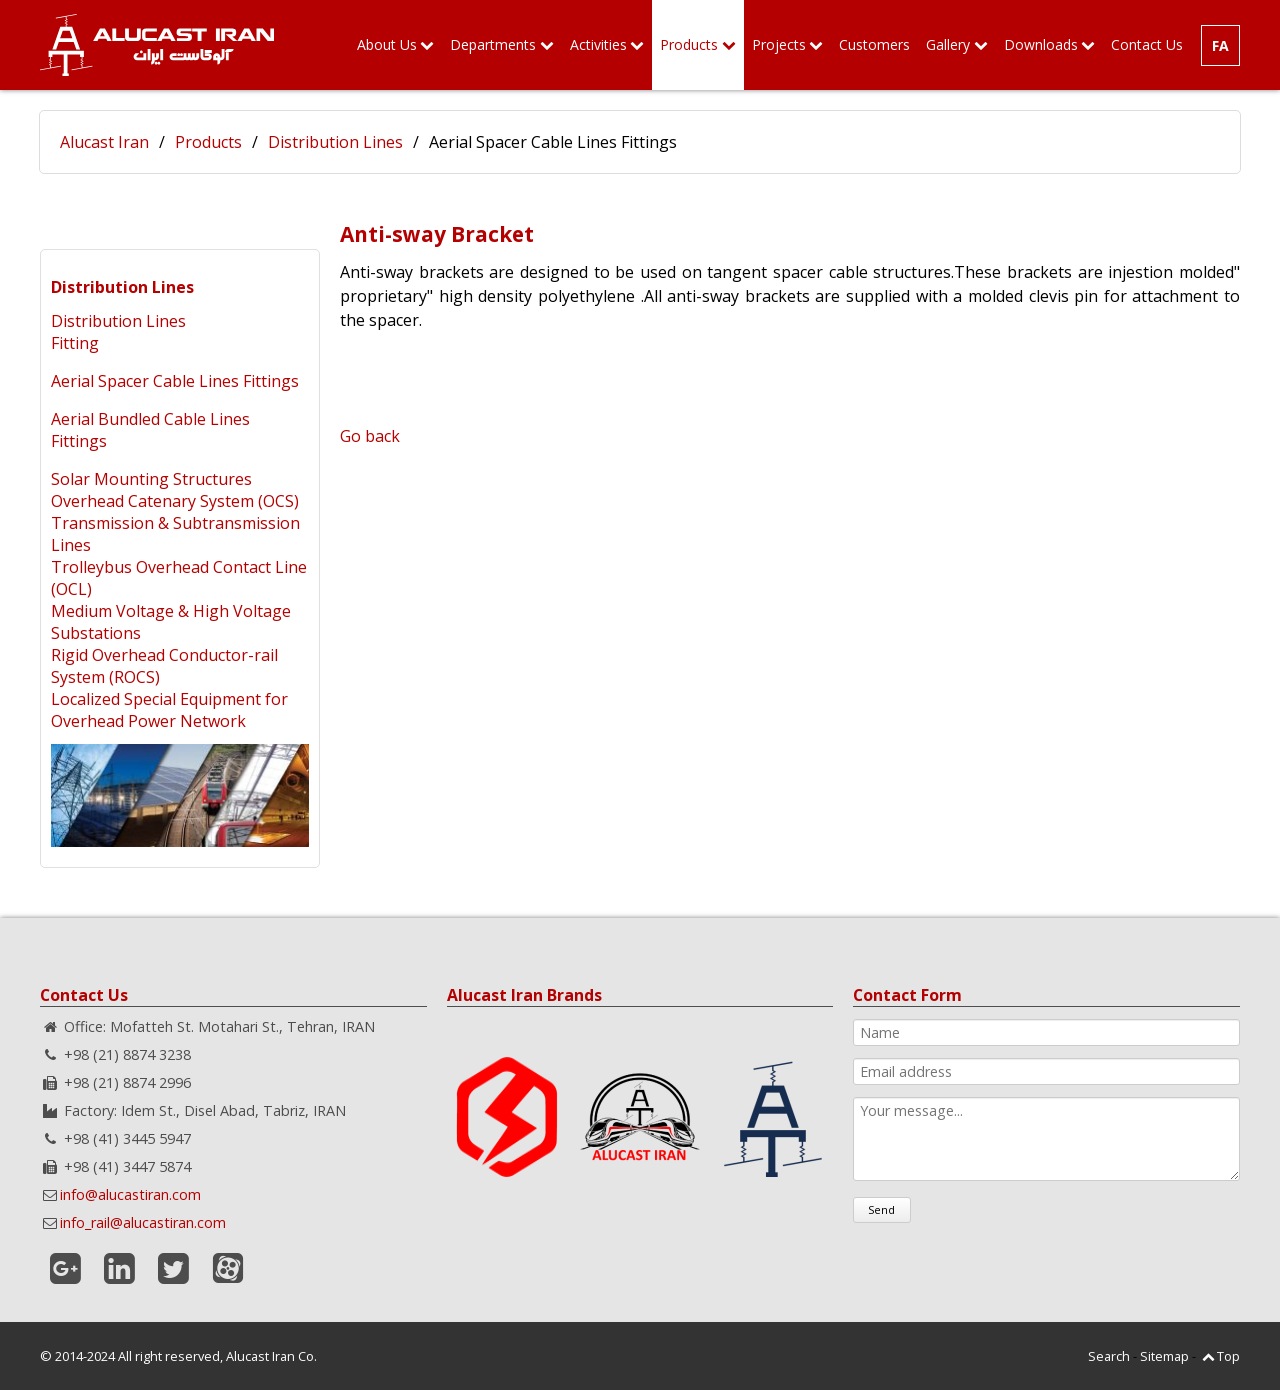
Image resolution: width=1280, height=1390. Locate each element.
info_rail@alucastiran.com (143, 1222)
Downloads (1041, 44)
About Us (387, 44)
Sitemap (1164, 1356)
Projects (779, 44)
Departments (493, 44)
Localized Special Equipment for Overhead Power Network (169, 710)
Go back (370, 436)
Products (689, 44)
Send (881, 1209)
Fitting (75, 343)
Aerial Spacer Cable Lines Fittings (175, 381)
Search (1109, 1356)
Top (1228, 1356)
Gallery (948, 44)
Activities (598, 44)
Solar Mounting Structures (151, 479)
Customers (874, 44)
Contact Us (1147, 44)
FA (1220, 45)
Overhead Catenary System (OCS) (175, 501)
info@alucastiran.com (130, 1194)
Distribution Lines (335, 142)
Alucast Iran (104, 142)
